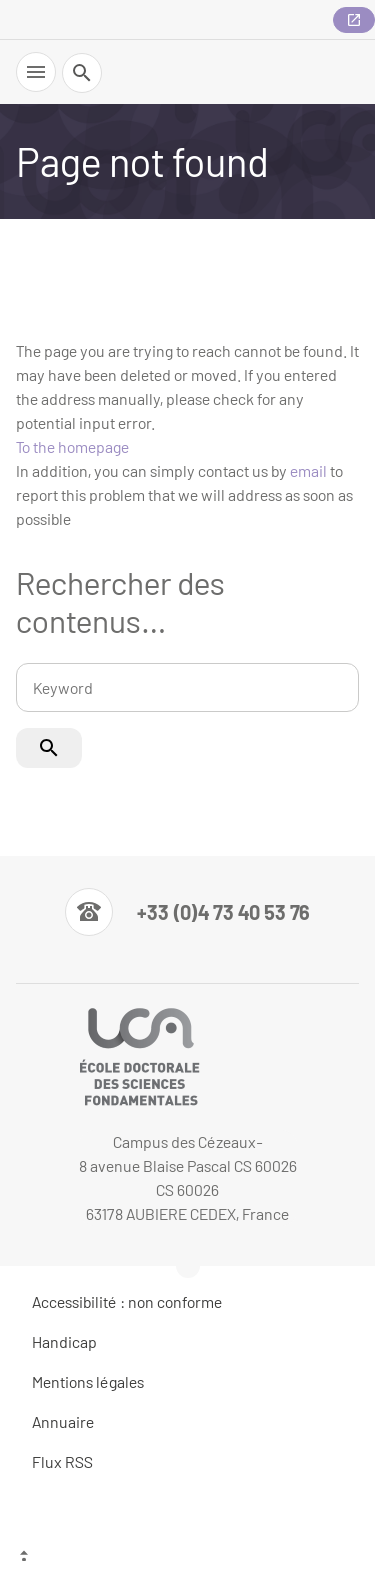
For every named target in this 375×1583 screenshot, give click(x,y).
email (308, 470)
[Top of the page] (187, 1558)
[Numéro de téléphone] (187, 912)
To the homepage (72, 446)
